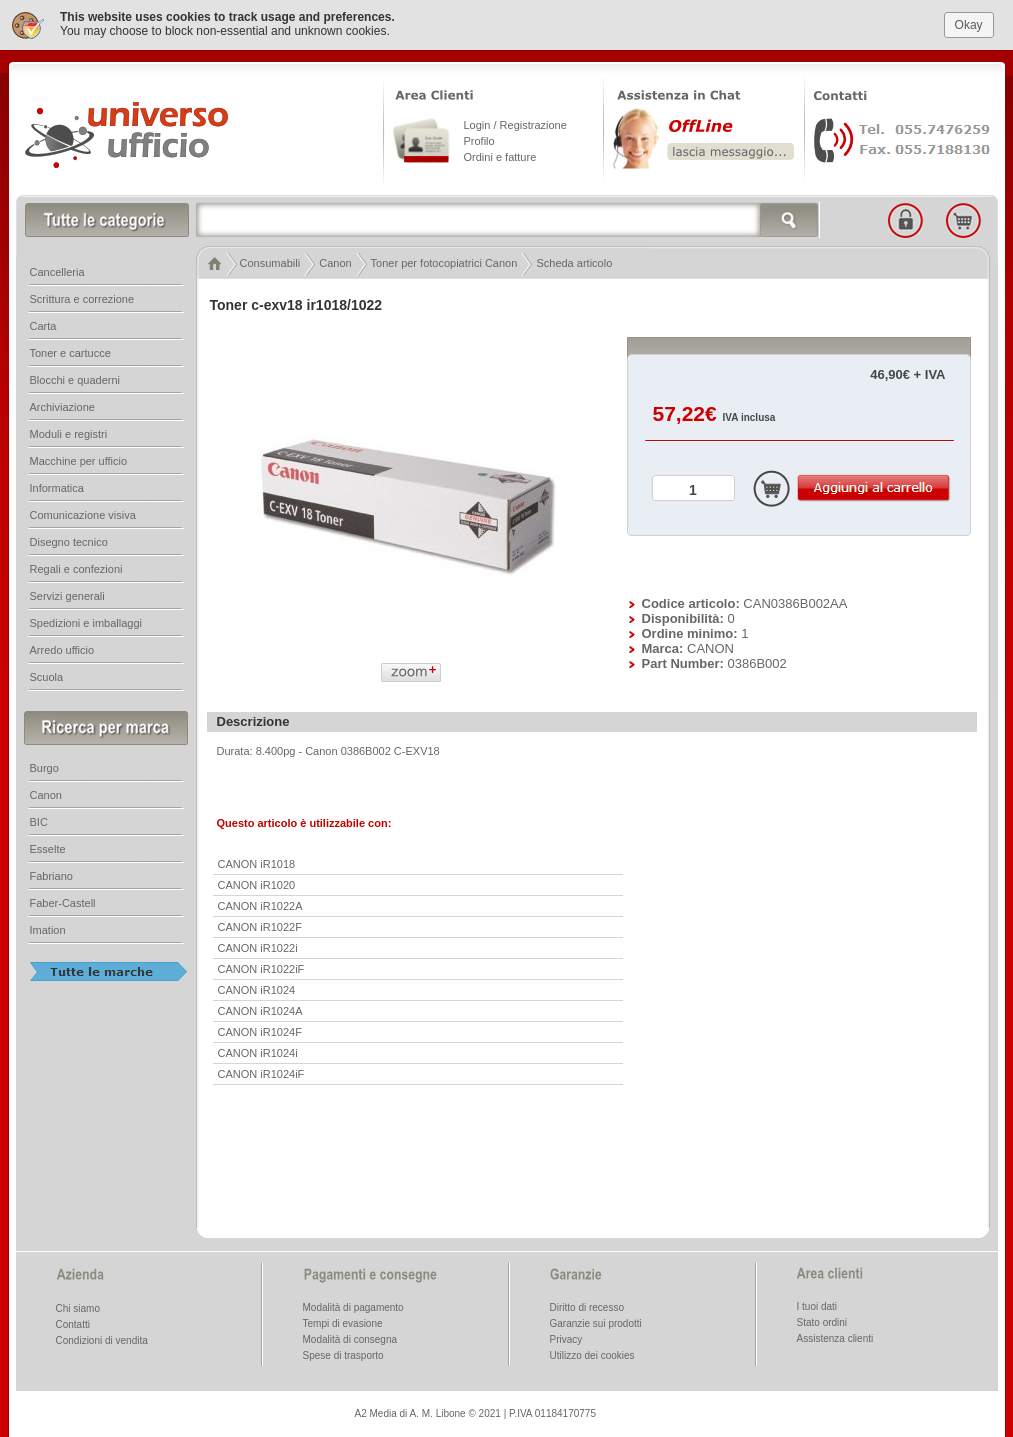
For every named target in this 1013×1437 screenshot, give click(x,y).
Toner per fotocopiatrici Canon (444, 262)
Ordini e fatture (500, 156)
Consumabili (270, 262)
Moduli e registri (69, 433)
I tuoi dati (817, 1305)
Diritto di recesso (587, 1306)
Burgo (44, 767)
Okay (969, 24)
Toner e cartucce (70, 352)
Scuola (47, 676)
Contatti (73, 1323)
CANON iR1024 (257, 989)
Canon (335, 262)
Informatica (57, 487)
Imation (48, 929)
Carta (43, 325)
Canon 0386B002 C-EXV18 (372, 750)
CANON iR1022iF (261, 968)
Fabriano (51, 875)
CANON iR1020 (257, 884)
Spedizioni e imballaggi (86, 622)
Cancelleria (57, 271)
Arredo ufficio (62, 649)
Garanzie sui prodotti (596, 1322)
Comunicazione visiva (83, 514)
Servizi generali (67, 595)
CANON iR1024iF (261, 1073)
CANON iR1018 (257, 863)
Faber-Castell (63, 902)
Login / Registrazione (515, 124)
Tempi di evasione (343, 1322)
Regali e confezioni (76, 568)
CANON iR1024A (260, 1010)
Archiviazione (62, 406)
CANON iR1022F (260, 926)
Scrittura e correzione (82, 298)
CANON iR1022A (260, 905)
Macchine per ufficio (79, 460)
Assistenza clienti (835, 1337)
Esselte (48, 848)
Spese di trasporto (343, 1354)
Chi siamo (78, 1307)
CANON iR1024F (260, 1031)
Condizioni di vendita (102, 1339)
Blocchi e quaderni (75, 379)
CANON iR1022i (258, 947)
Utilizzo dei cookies (592, 1354)
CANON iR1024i (258, 1052)
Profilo (479, 140)
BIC (39, 821)
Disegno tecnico (69, 541)
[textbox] (508, 219)
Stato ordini (822, 1321)
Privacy (566, 1338)
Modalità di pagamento (353, 1306)
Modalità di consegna (350, 1338)
